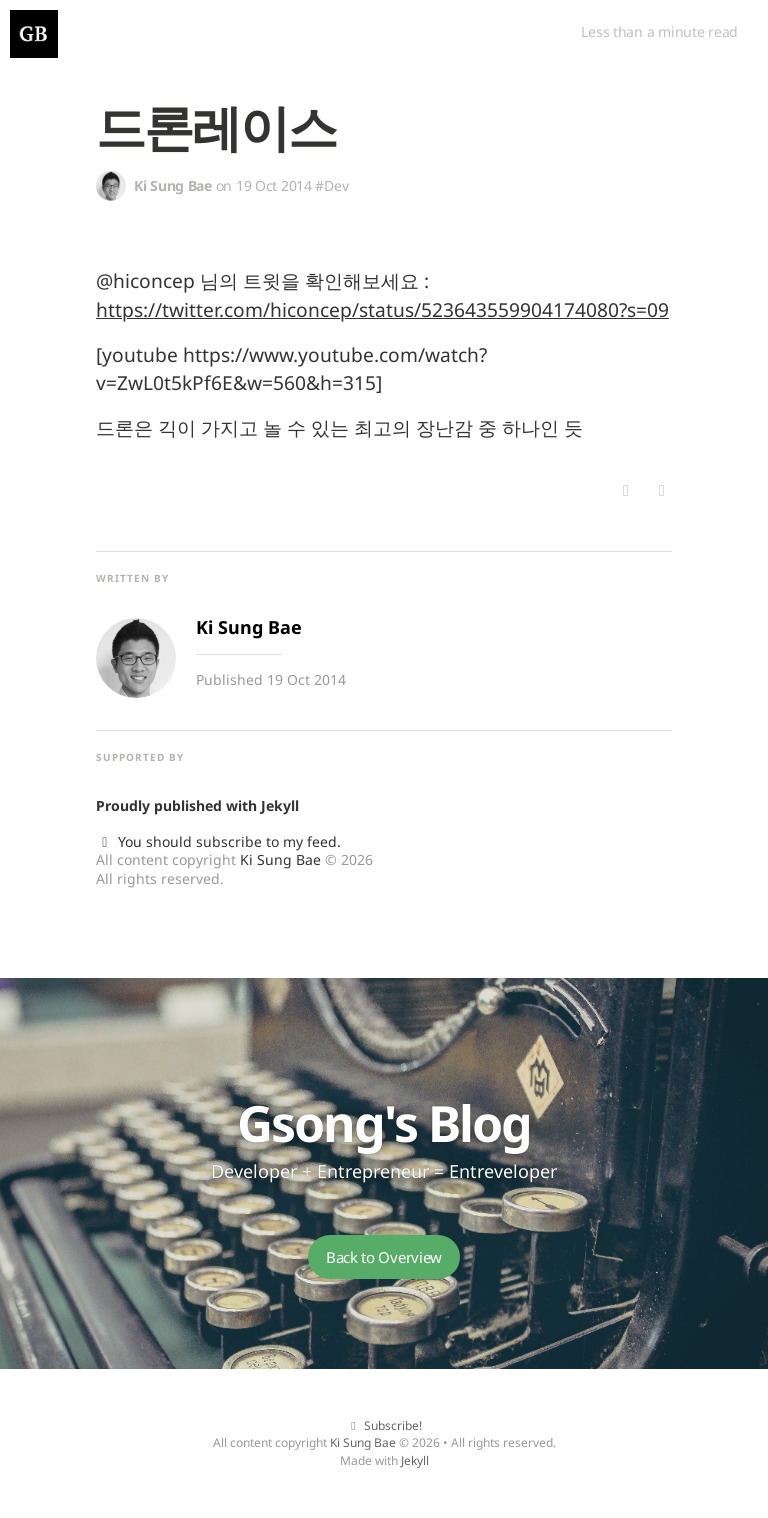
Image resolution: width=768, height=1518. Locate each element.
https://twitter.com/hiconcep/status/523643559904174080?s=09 (382, 309)
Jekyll (280, 805)
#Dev (331, 185)
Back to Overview (384, 1257)
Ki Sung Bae (280, 859)
